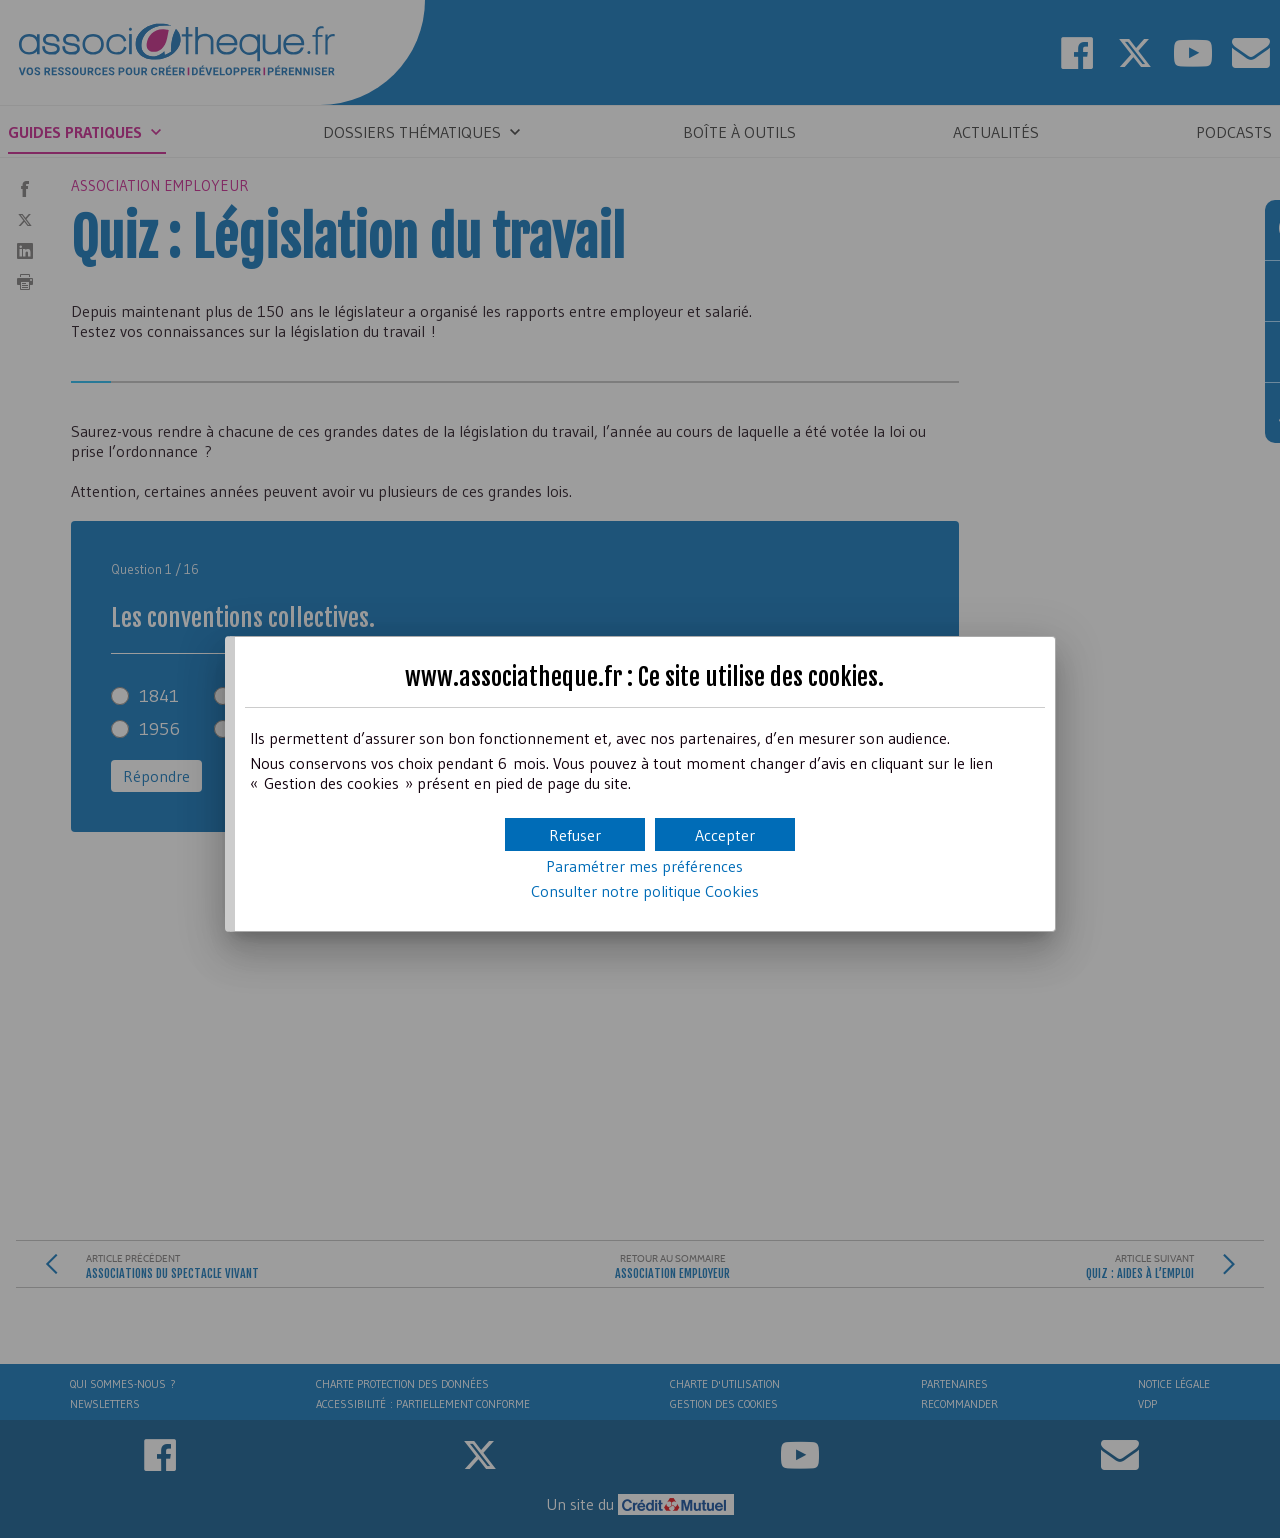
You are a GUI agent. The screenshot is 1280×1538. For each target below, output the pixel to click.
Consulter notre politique (645, 891)
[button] (725, 834)
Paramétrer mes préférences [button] (644, 866)
